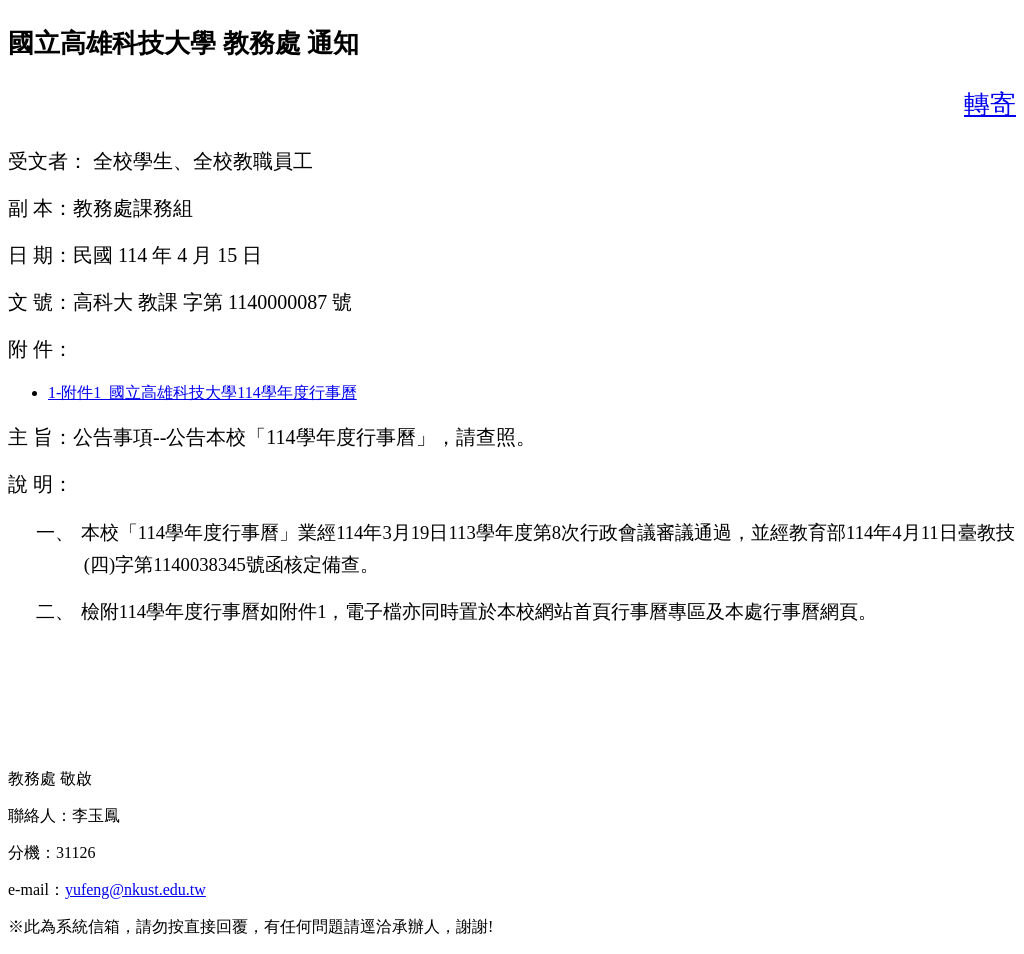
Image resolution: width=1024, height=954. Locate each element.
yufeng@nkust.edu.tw (135, 889)
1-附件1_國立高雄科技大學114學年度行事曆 (202, 392)
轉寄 (990, 104)
